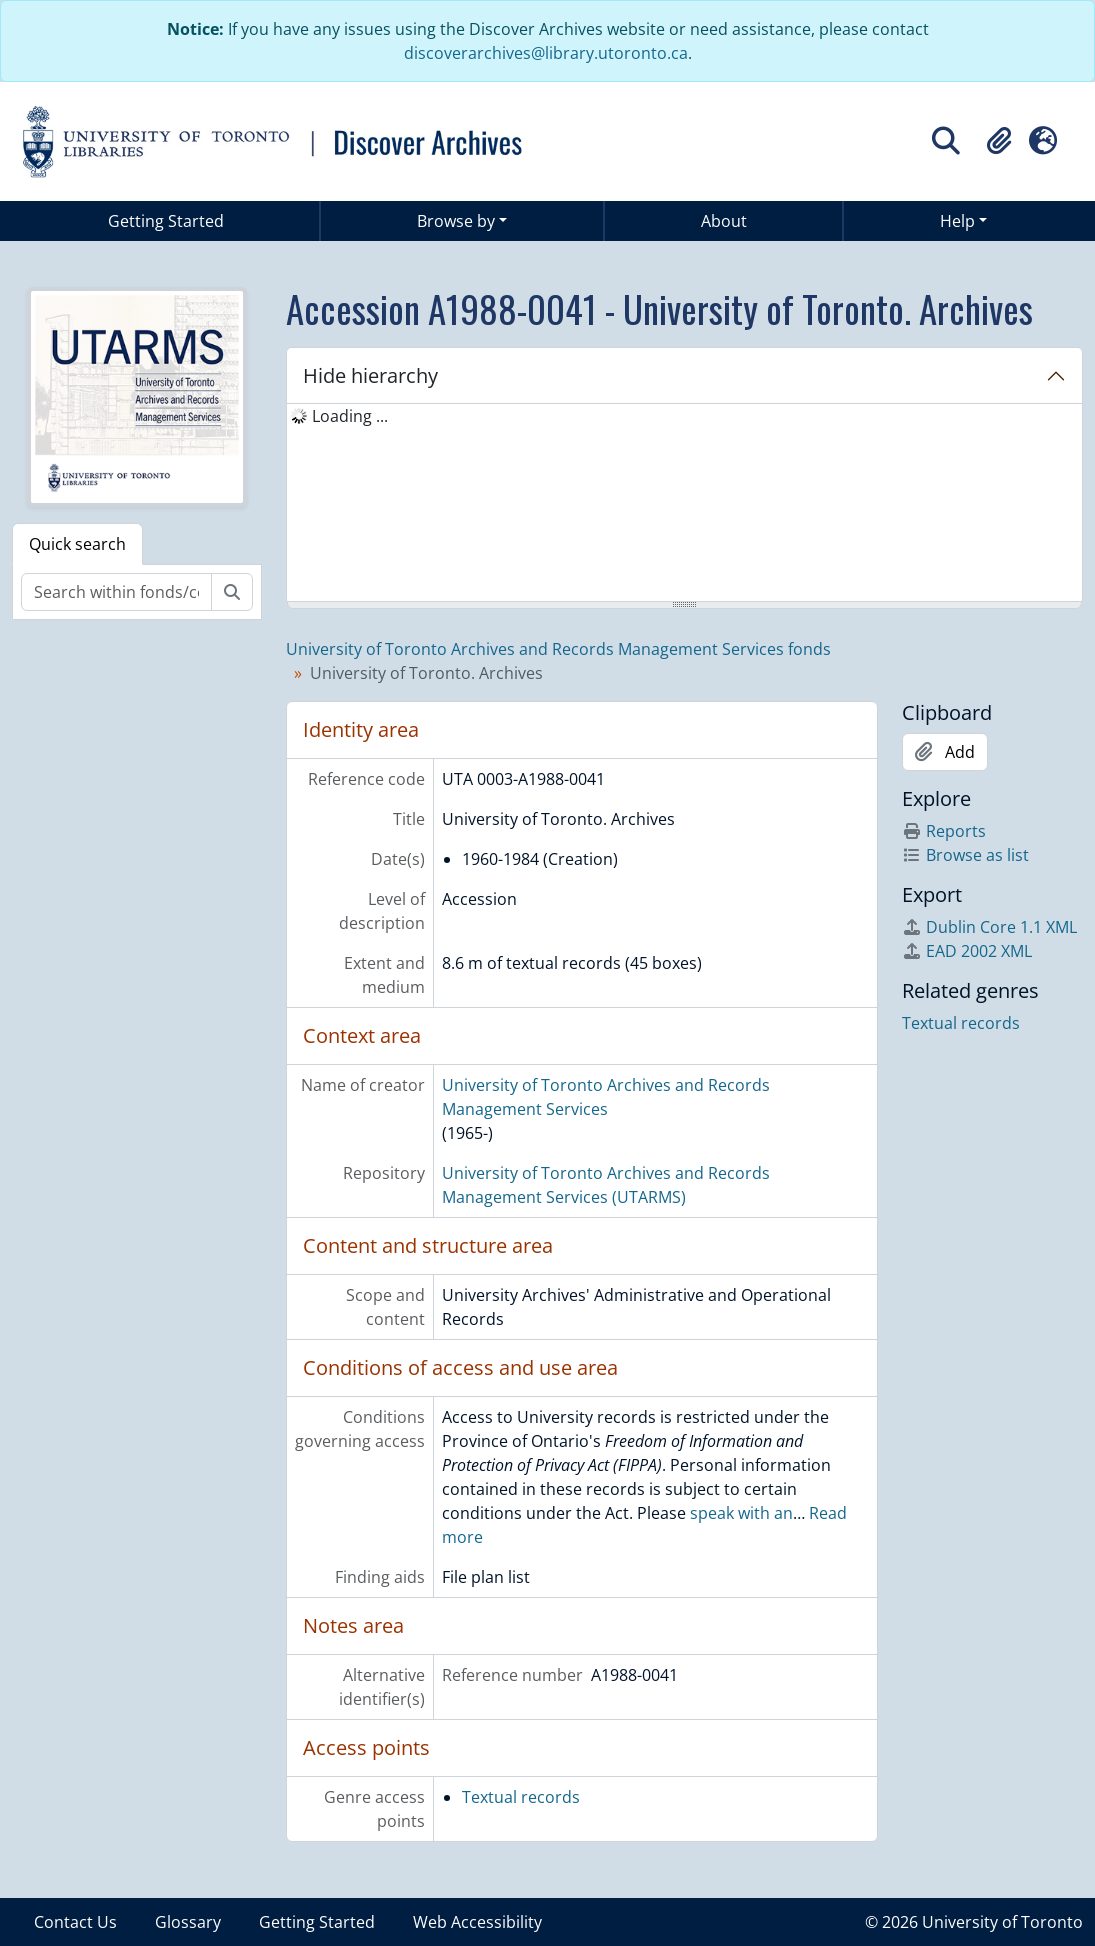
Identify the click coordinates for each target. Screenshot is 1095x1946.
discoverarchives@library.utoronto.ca (546, 53)
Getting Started (166, 221)
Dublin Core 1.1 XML (989, 927)
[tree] (684, 504)
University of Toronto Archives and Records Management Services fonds (558, 649)
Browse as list (965, 855)
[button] (999, 141)
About (724, 221)
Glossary (188, 1922)
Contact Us (75, 1922)
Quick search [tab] (77, 544)
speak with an (741, 1513)
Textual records (521, 1797)
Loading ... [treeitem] (350, 416)
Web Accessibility (477, 1922)
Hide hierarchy (370, 375)
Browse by (456, 221)
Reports (944, 831)
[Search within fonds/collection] (116, 592)
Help (957, 221)
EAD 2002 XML (967, 951)
